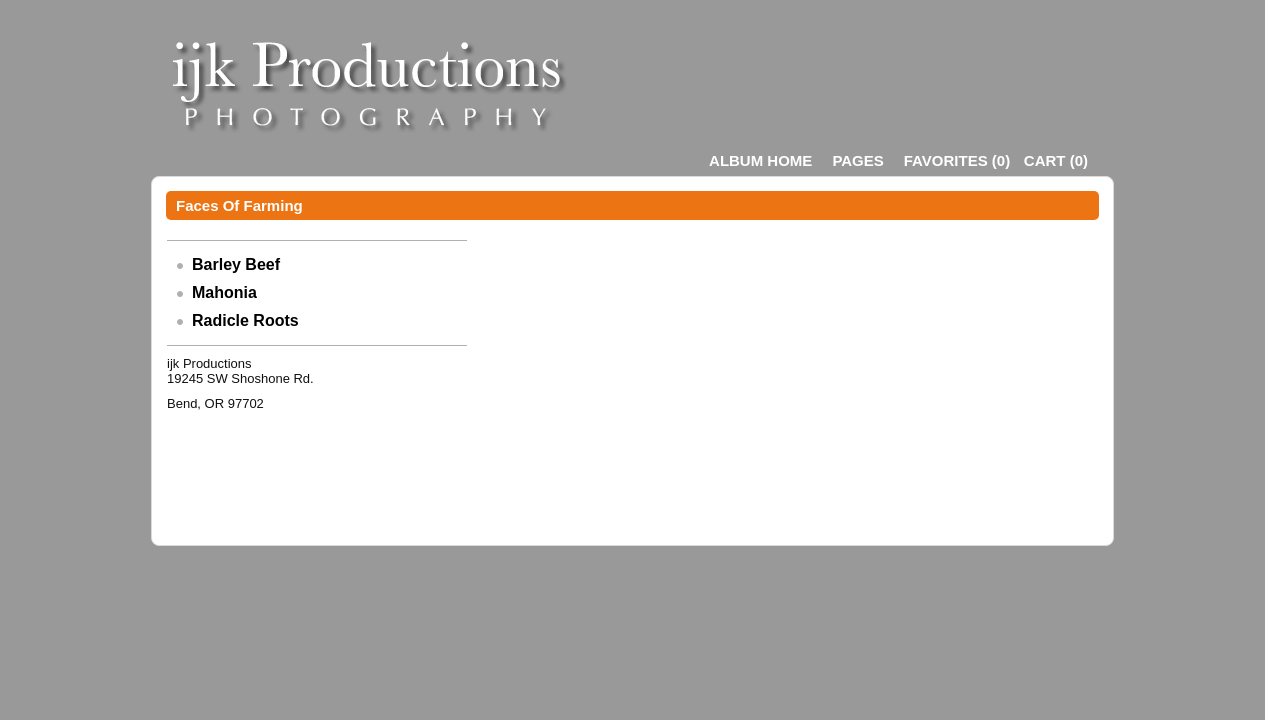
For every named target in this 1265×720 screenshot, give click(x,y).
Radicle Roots (245, 320)
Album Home (760, 160)
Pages (857, 160)
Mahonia (224, 292)
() (957, 160)
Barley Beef (236, 264)
